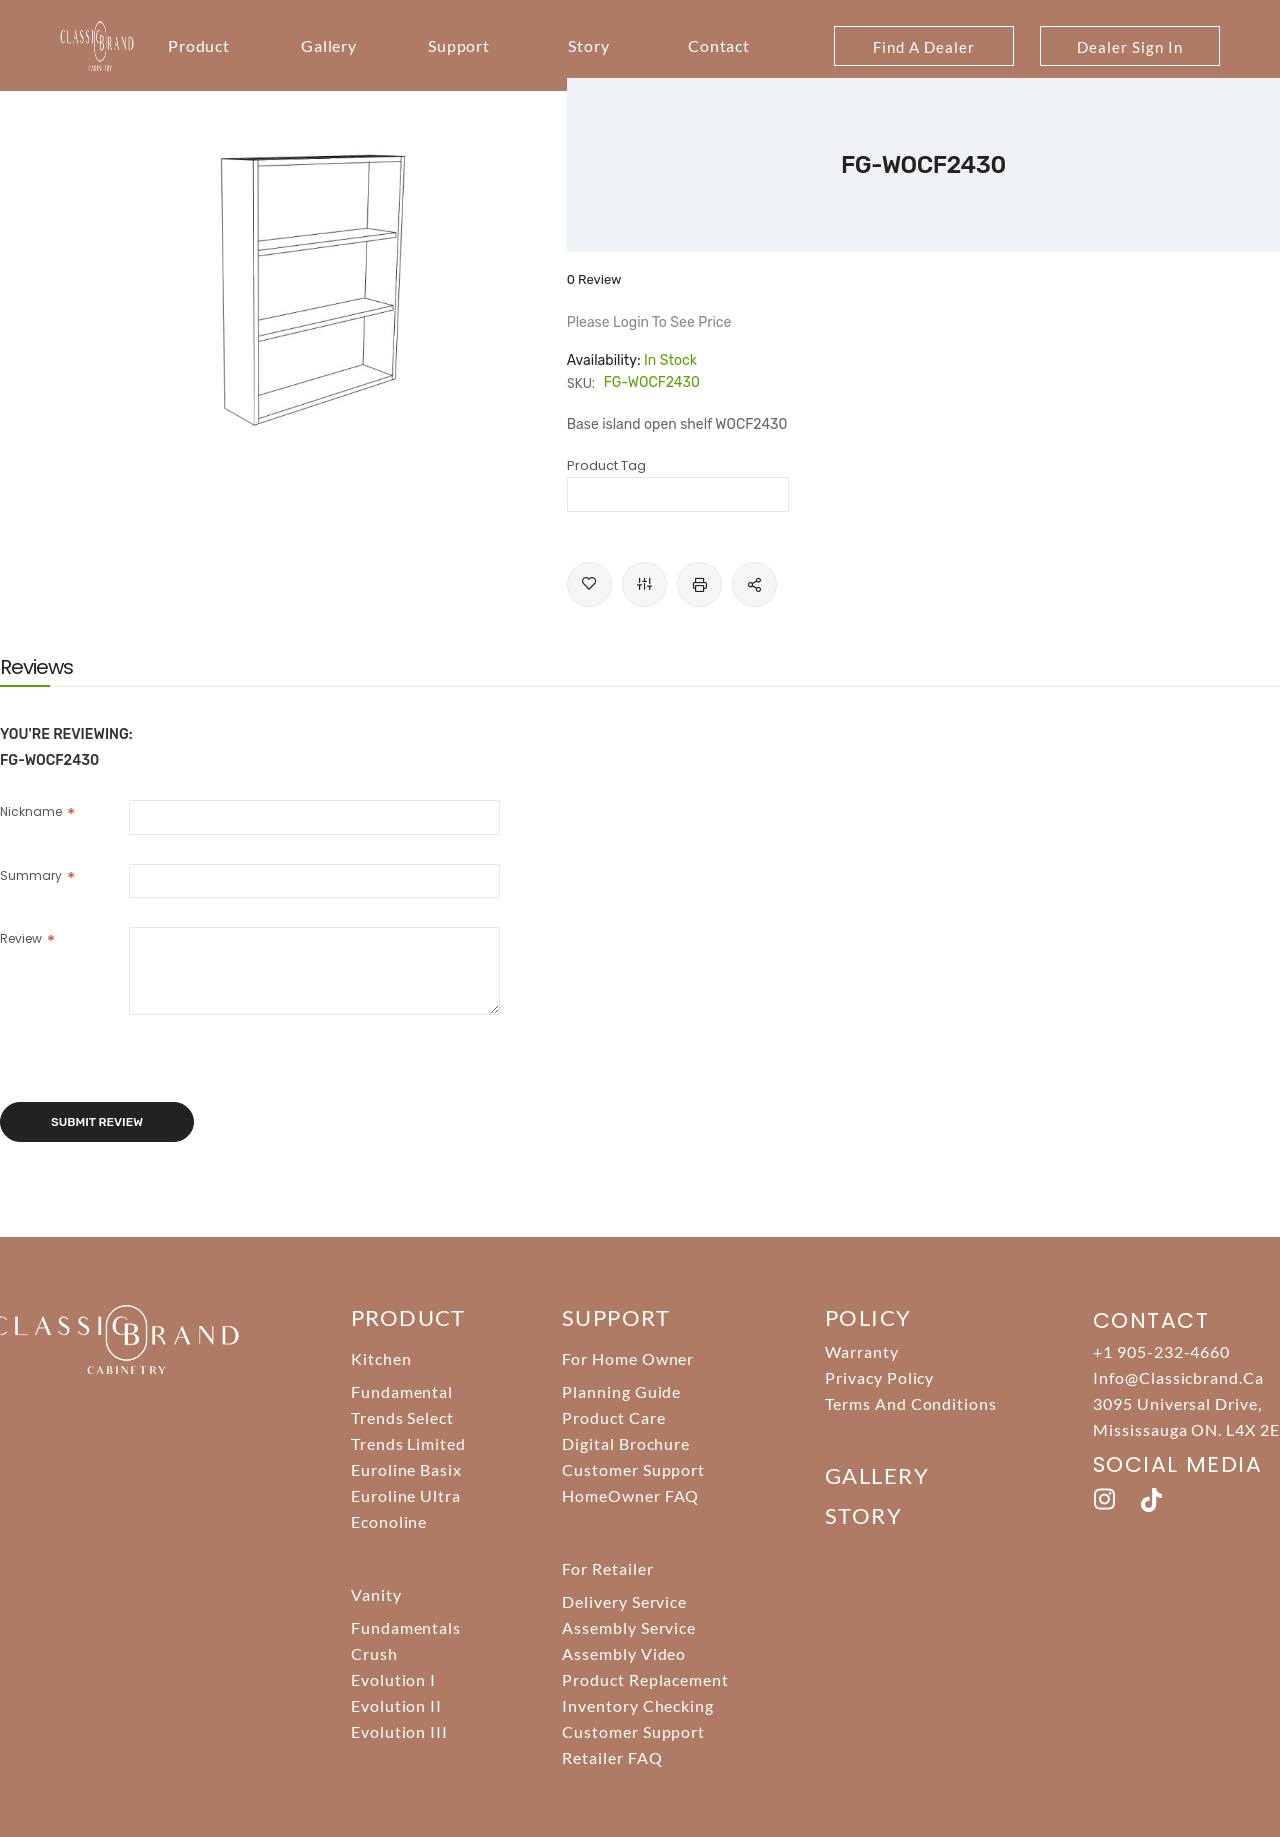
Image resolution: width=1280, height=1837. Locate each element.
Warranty (862, 1351)
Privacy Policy (879, 1377)
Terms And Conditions (911, 1403)
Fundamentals (406, 1627)
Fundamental (402, 1391)
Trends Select (402, 1417)
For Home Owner (628, 1358)
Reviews (36, 667)
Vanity (376, 1594)
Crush (374, 1653)
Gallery (329, 45)
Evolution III (399, 1731)
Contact (719, 45)
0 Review (594, 279)
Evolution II (397, 1705)
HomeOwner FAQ (630, 1495)
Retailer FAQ (612, 1757)
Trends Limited (408, 1443)
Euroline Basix (406, 1469)
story (863, 1515)
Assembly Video (624, 1653)
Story (589, 45)
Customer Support (633, 1469)
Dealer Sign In (1129, 47)
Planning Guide (621, 1391)
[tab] (36, 667)
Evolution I (394, 1679)
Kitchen (381, 1358)
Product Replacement (645, 1679)
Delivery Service (624, 1601)
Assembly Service (629, 1627)
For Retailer (608, 1568)
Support (459, 45)
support (616, 1317)
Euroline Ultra (406, 1495)
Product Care (614, 1417)
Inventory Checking (638, 1705)
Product (199, 45)
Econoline (389, 1521)
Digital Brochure (626, 1443)
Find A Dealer (923, 47)
